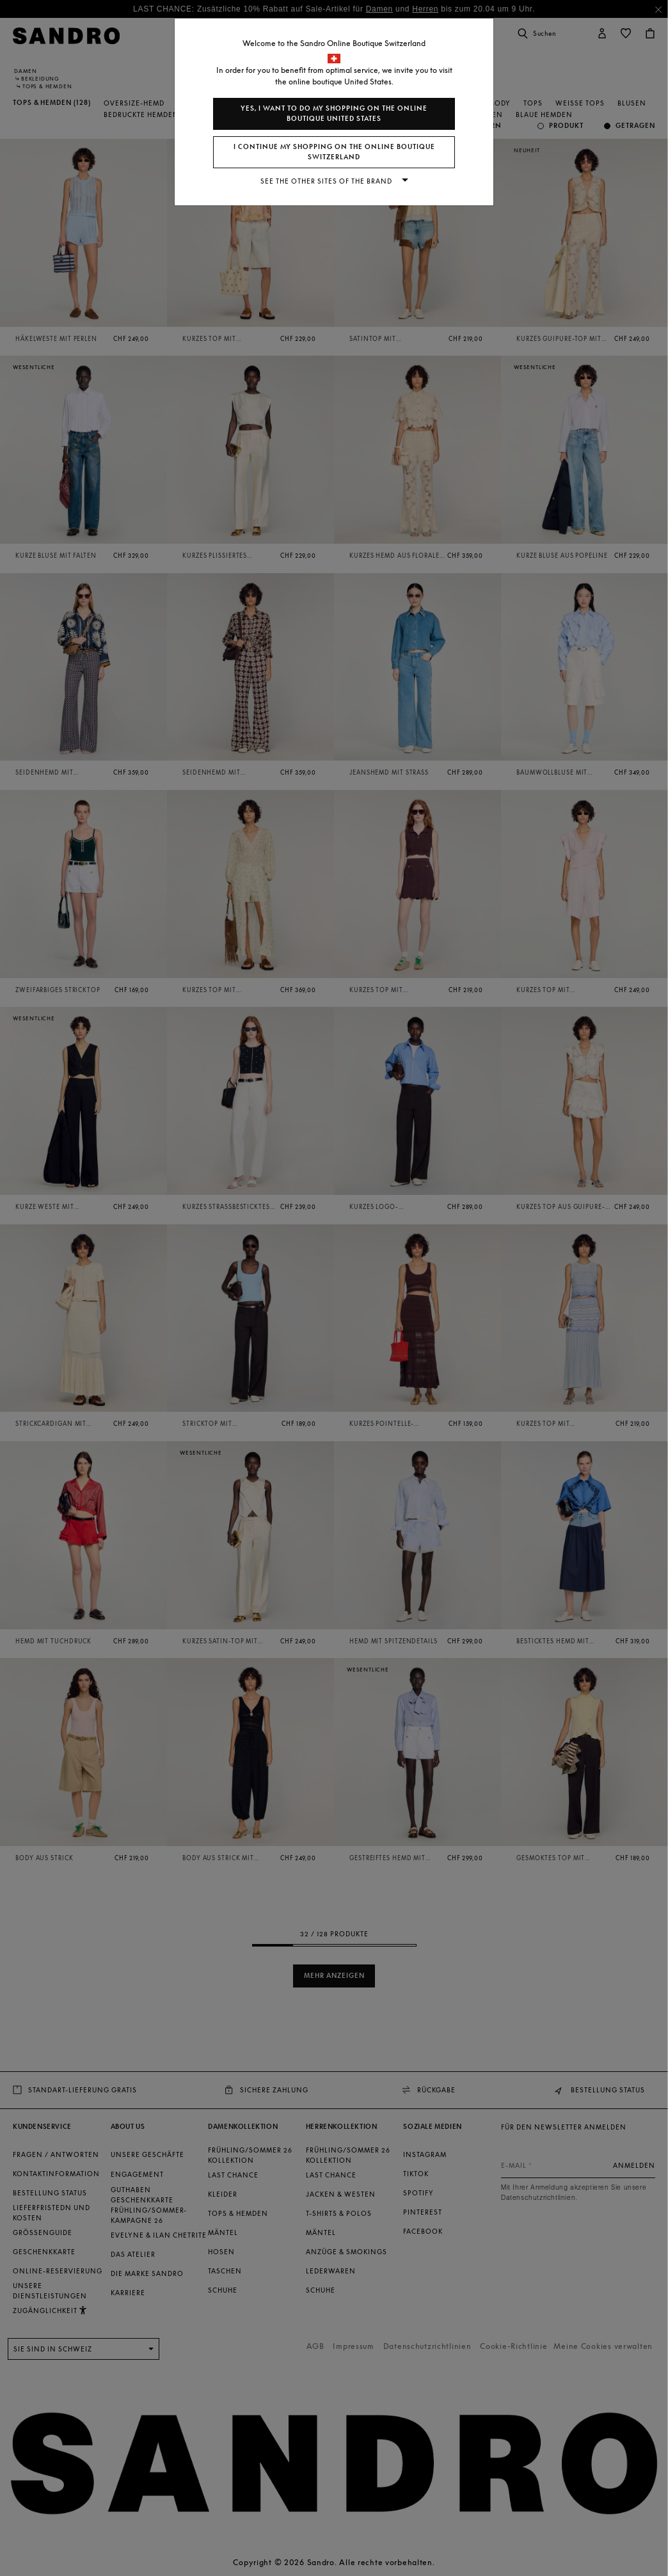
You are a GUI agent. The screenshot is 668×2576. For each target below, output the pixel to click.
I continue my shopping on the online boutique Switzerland (334, 152)
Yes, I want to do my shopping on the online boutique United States (334, 113)
